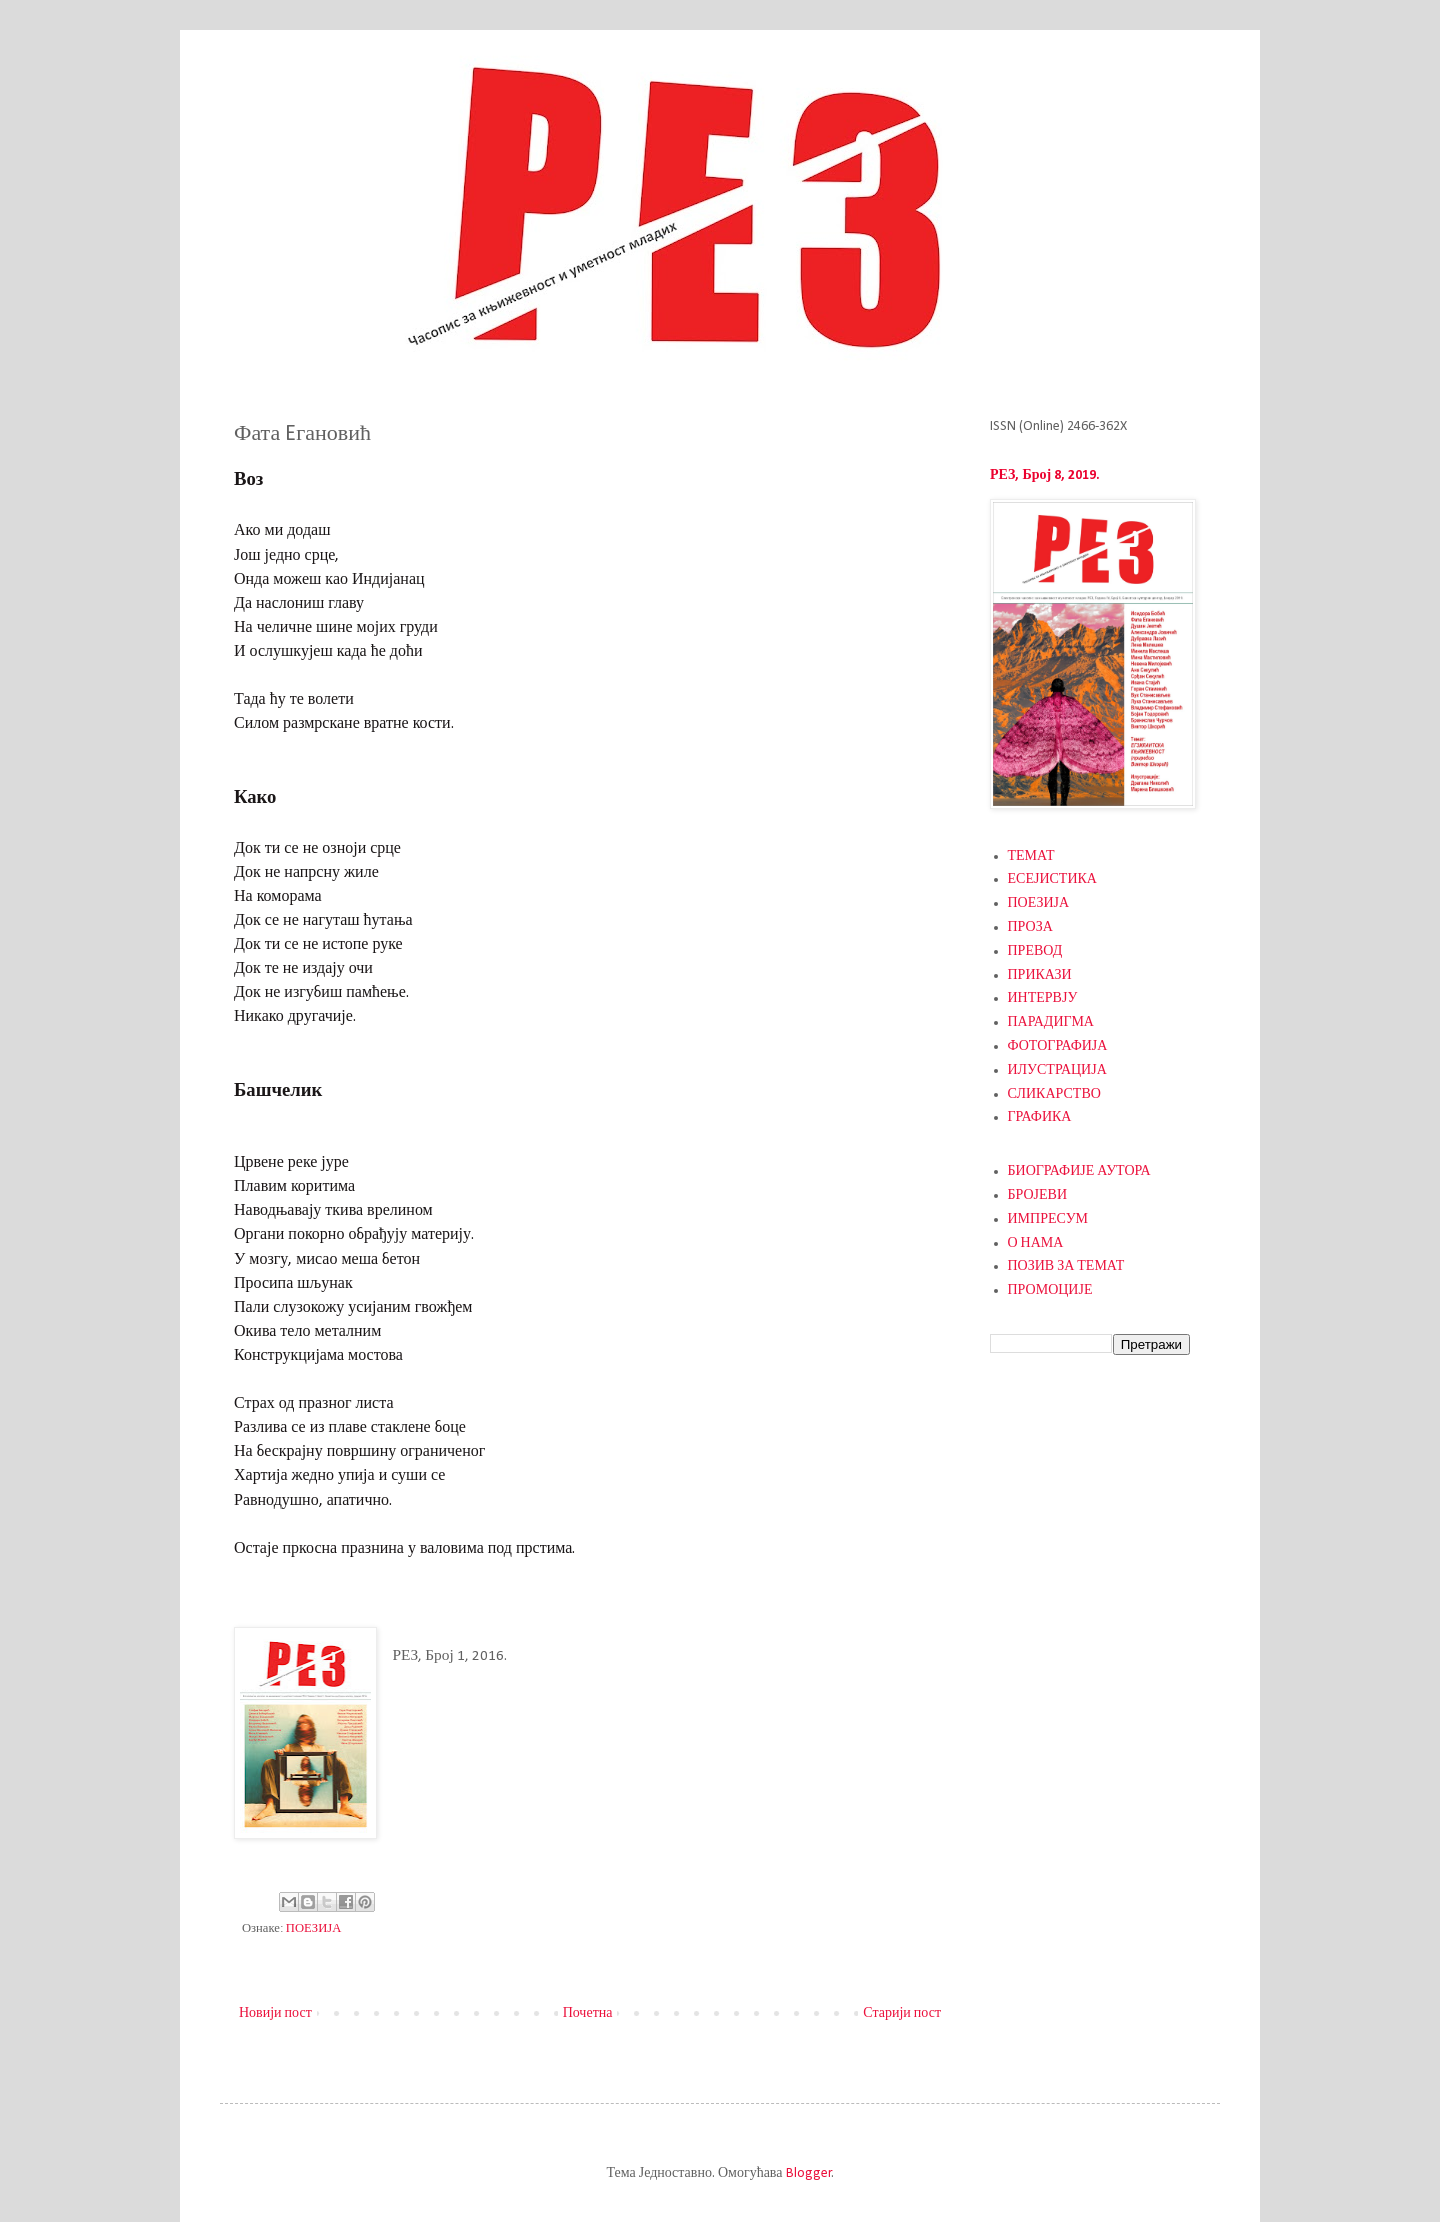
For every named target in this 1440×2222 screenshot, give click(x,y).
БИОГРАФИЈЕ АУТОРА (1079, 1171)
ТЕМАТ (1031, 856)
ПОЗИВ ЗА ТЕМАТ (1066, 1266)
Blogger (809, 2173)
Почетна (588, 2013)
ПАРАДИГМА (1051, 1022)
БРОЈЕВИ (1038, 1195)
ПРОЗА (1030, 927)
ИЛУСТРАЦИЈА (1057, 1070)
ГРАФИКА (1040, 1117)
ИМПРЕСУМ (1048, 1219)
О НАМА (1036, 1243)
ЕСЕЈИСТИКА (1052, 879)
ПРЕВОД (1035, 951)
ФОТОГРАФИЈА (1058, 1046)
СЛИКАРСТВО (1054, 1094)
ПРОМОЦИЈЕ (1050, 1290)
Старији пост (902, 2013)
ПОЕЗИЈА (313, 1929)
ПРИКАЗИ (1040, 975)
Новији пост (275, 2013)
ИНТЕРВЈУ (1043, 998)
